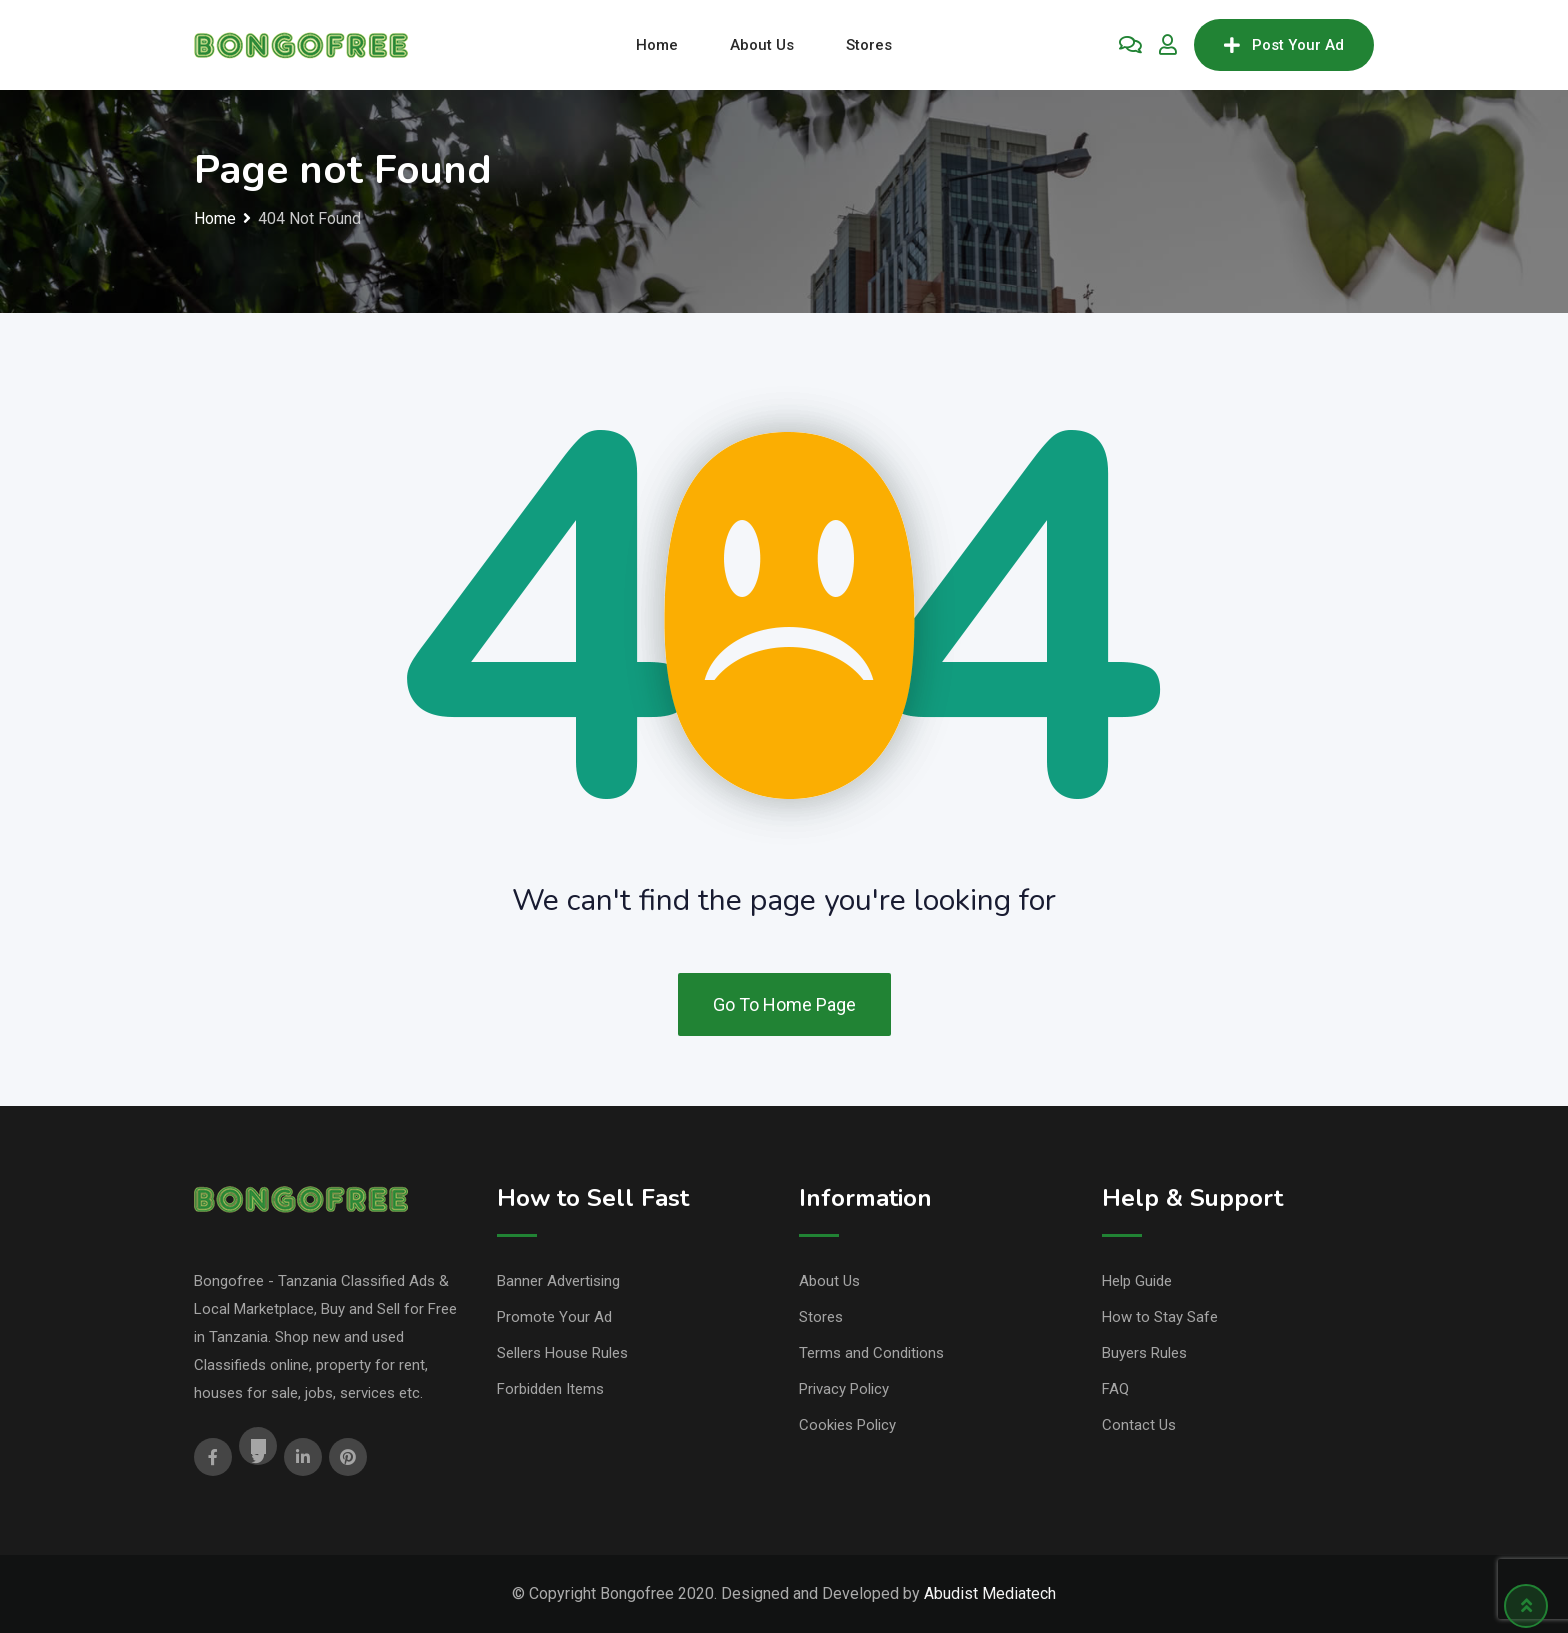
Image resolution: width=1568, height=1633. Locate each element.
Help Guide (1137, 1281)
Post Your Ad (1284, 45)
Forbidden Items (550, 1389)
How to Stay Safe (1160, 1317)
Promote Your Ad (554, 1317)
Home (657, 45)
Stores (869, 45)
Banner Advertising (558, 1281)
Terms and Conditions (871, 1353)
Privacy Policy (844, 1389)
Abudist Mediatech (990, 1593)
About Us (762, 45)
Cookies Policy (847, 1425)
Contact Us (1139, 1425)
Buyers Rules (1144, 1353)
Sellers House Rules (562, 1353)
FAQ (1115, 1389)
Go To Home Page (784, 1004)
